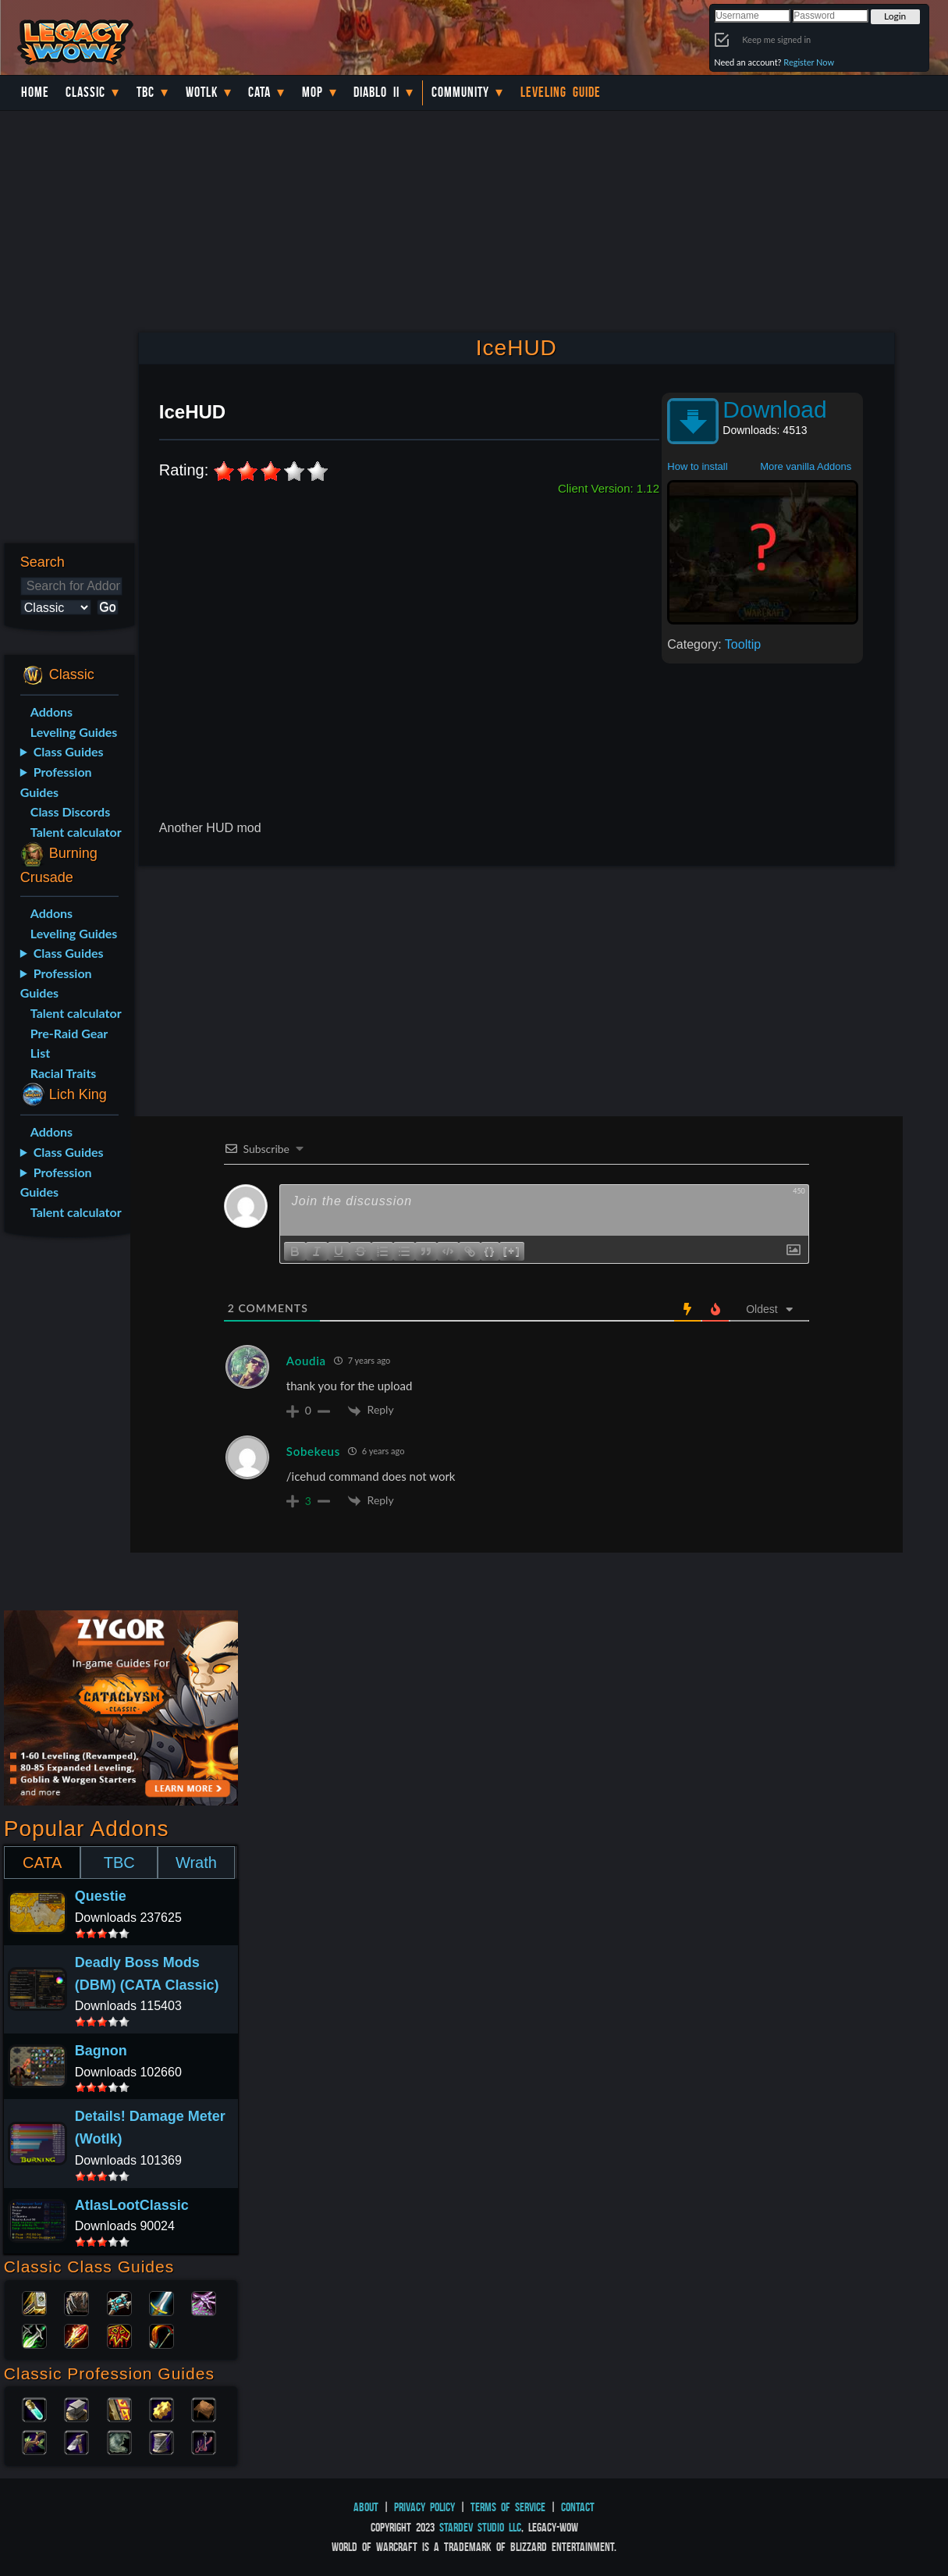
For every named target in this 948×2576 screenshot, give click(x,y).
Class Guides (69, 751)
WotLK (202, 92)
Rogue (34, 2335)
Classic (85, 92)
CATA (42, 1862)
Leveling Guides (74, 731)
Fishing (203, 2441)
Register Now (808, 62)
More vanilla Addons (805, 466)
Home (35, 92)
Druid (76, 2302)
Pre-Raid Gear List (69, 1043)
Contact (578, 2507)
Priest (119, 2302)
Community (460, 92)
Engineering (161, 2408)
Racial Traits (63, 1073)
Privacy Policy (424, 2507)
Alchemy (34, 2408)
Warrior (161, 2302)
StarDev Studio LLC (480, 2527)
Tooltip (743, 644)
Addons (51, 711)
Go (107, 607)
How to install (697, 466)
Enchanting (119, 2408)
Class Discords (70, 811)
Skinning (119, 2441)
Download (774, 409)
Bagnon (101, 2050)
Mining (76, 2441)
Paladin (34, 2302)
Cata (259, 92)
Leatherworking (203, 2408)
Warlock (203, 2302)
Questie (100, 1896)
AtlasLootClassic (132, 2205)
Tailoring (161, 2441)
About (365, 2507)
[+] (511, 1250)
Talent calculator (76, 831)
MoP (312, 92)
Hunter (161, 2335)
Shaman (119, 2335)
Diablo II (376, 92)
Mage (76, 2335)
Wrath (196, 1862)
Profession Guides (56, 781)
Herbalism (34, 2441)
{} (490, 1250)
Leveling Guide (560, 92)
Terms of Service (507, 2507)
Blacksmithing (76, 2408)
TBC (145, 92)
